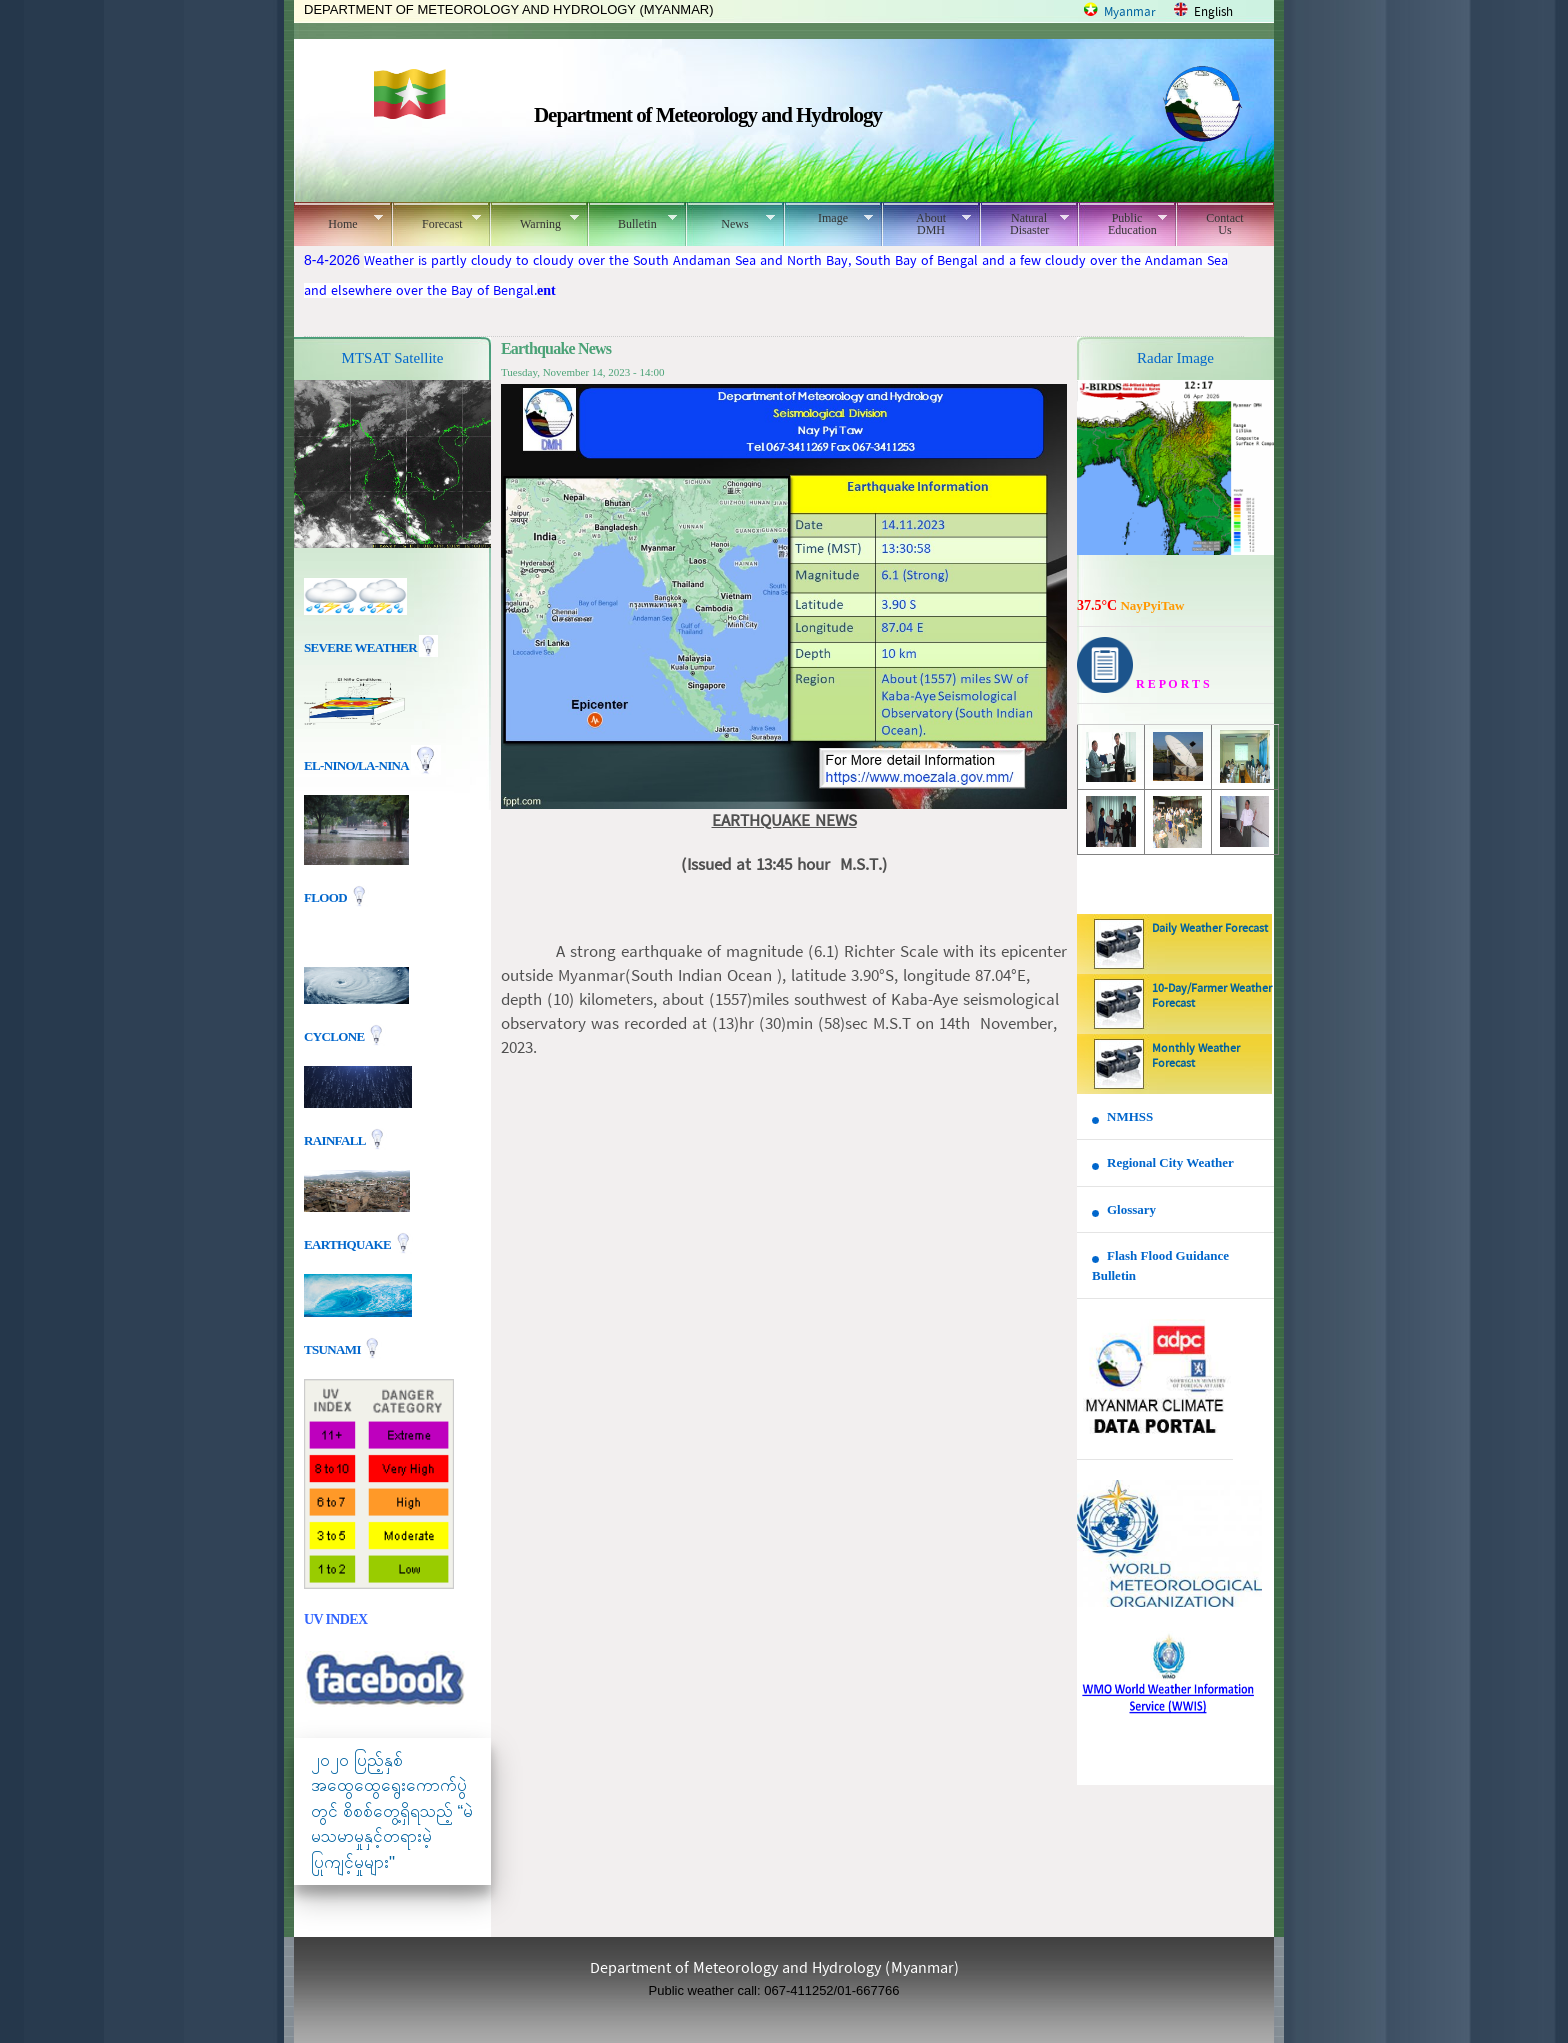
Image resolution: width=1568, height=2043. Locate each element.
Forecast (436, 221)
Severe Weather (371, 647)
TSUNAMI (333, 1348)
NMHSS (1130, 1116)
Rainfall (336, 1139)
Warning (534, 221)
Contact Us (1224, 224)
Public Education (1122, 224)
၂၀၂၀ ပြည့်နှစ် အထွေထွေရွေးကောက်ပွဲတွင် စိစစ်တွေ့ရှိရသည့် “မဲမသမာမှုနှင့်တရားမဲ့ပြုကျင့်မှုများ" (392, 1811)
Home (338, 221)
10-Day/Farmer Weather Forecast (1212, 996)
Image (828, 218)
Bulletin (632, 221)
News (730, 221)
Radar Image (1175, 358)
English (1213, 12)
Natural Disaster (1024, 224)
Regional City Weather (1170, 1162)
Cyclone (335, 1035)
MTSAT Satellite (393, 358)
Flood (327, 897)
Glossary (1131, 1209)
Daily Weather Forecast (1210, 929)
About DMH (926, 224)
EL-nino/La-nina (356, 765)
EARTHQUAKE (349, 1243)
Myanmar (1130, 12)
